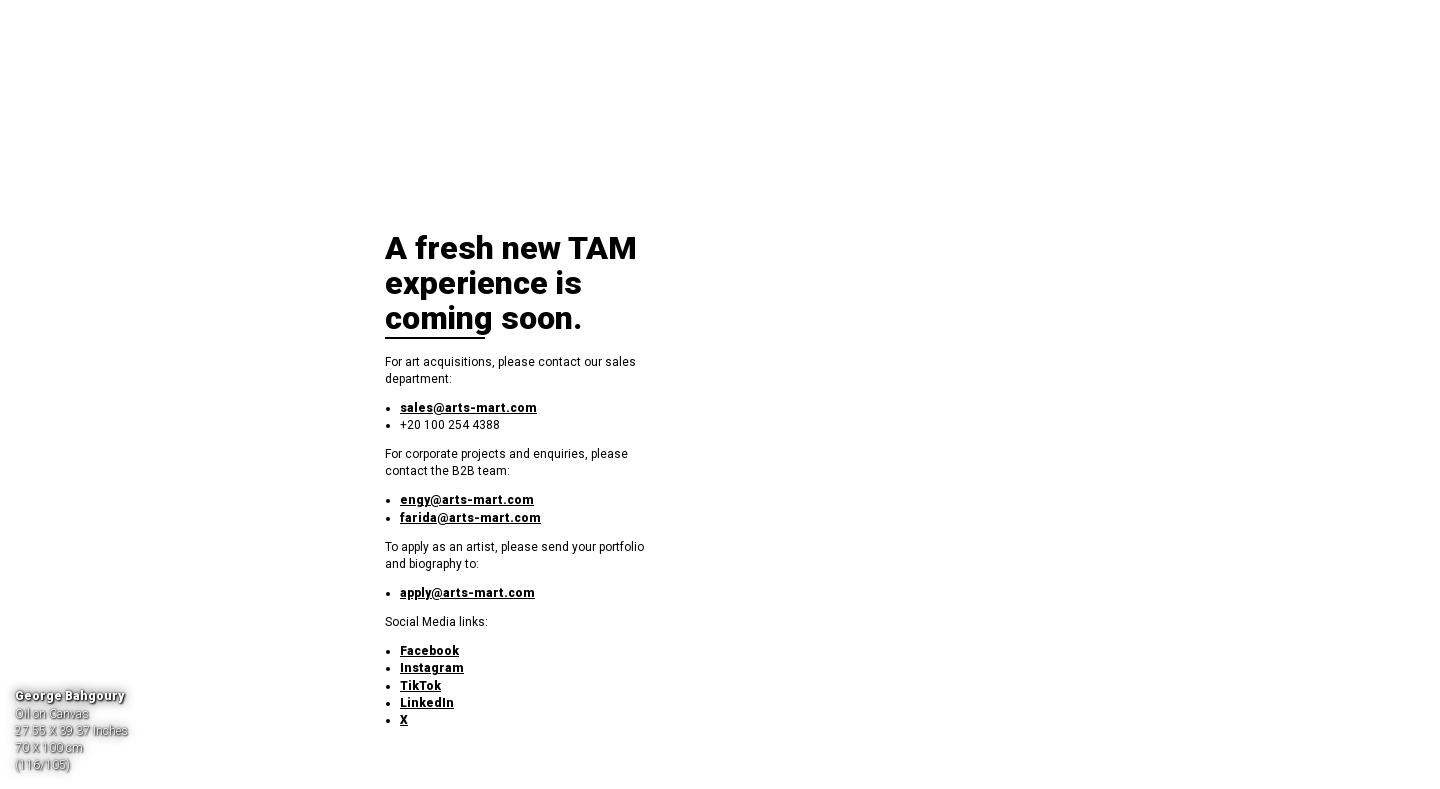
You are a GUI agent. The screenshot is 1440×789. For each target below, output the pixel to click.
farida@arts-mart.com (470, 518)
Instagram (432, 668)
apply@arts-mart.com (467, 593)
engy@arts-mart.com (467, 500)
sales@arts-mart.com (468, 408)
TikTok (420, 686)
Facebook (429, 651)
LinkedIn (427, 703)
